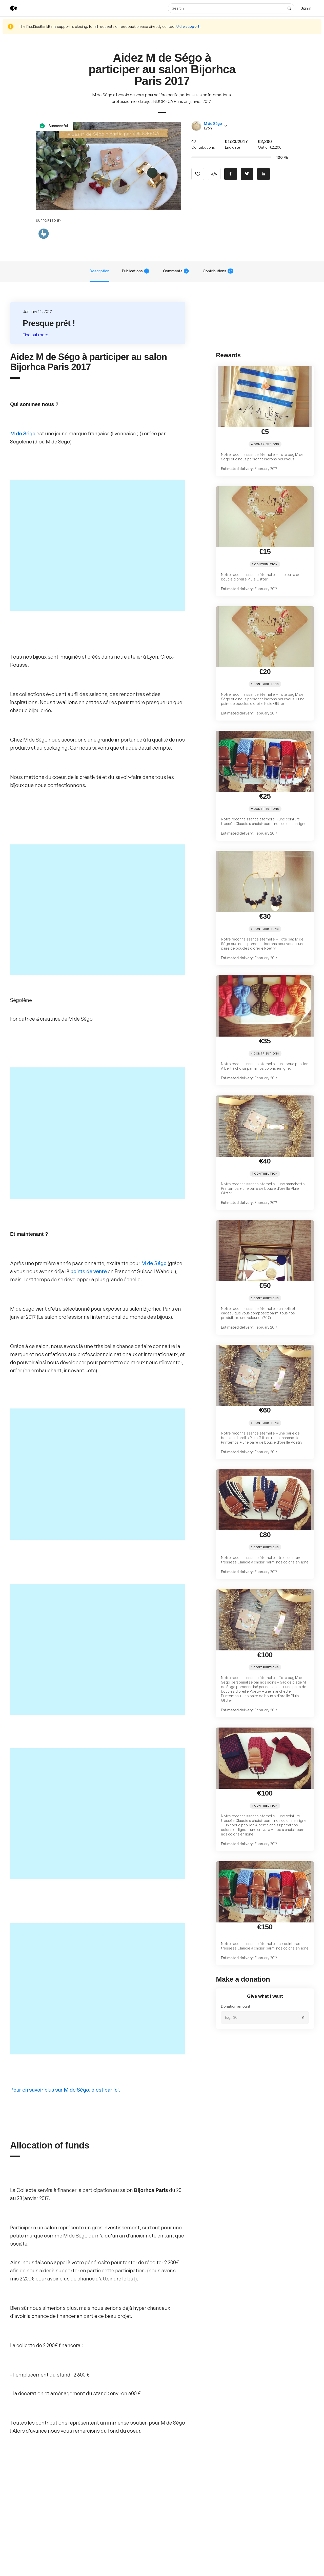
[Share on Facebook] (230, 174)
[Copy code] (214, 174)
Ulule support (187, 26)
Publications (135, 271)
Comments (176, 271)
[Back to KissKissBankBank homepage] (9, 8)
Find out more (35, 335)
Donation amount (235, 2006)
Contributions (218, 271)
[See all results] (289, 8)
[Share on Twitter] (247, 174)
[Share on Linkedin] (263, 174)
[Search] (231, 8)
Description (99, 271)
